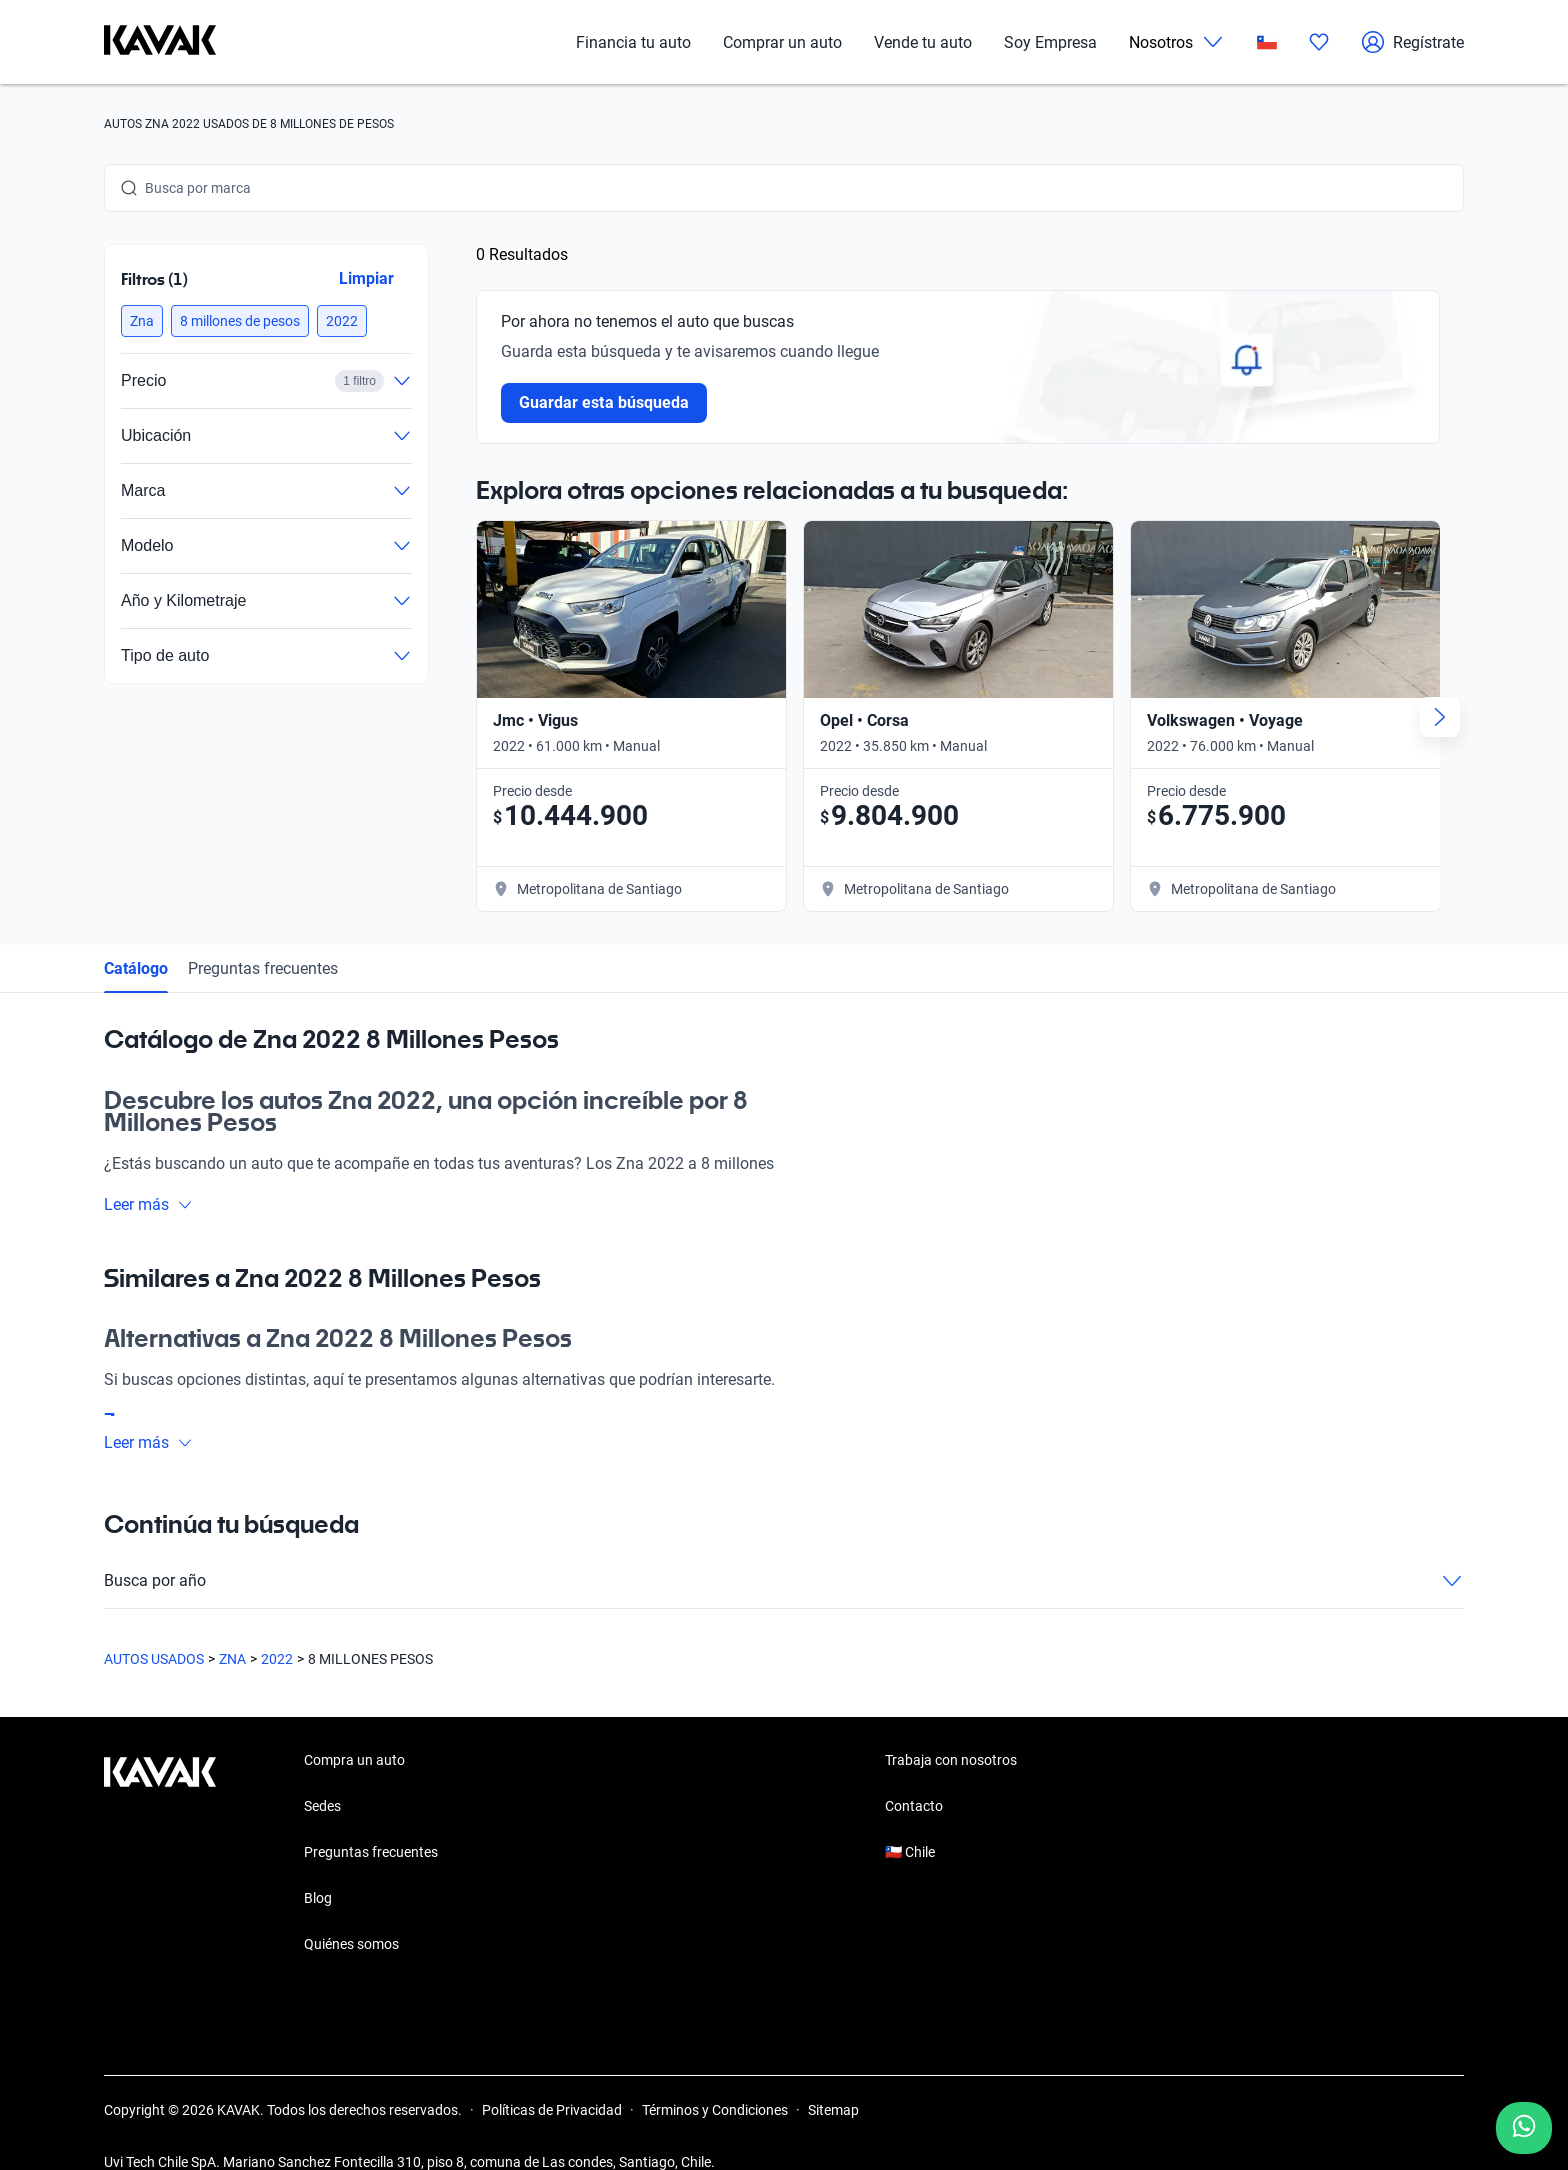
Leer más (148, 1169)
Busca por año (784, 1547)
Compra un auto (354, 1726)
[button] (142, 321)
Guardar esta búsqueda (604, 402)
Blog (318, 1864)
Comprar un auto (782, 42)
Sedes (322, 1772)
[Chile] (1267, 42)
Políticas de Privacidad (552, 2076)
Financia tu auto (633, 42)
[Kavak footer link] (160, 1820)
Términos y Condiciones (715, 2076)
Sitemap (833, 2076)
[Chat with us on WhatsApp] (1524, 2128)
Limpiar (366, 278)
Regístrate (1412, 42)
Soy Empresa (1050, 42)
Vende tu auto (923, 42)
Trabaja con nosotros (951, 1726)
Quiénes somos (351, 1910)
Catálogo (136, 933)
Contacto (914, 1772)
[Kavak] (160, 42)
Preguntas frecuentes (263, 933)
